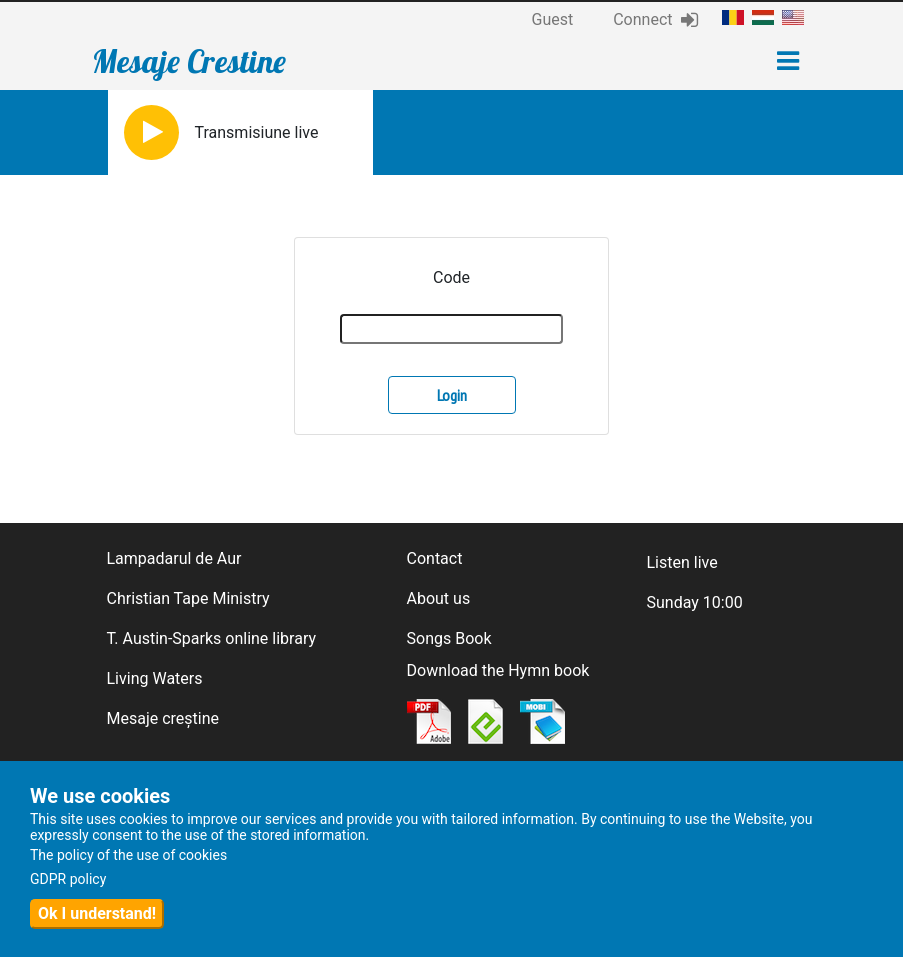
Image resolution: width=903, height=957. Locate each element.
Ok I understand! (97, 913)
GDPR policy (68, 879)
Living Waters (155, 678)
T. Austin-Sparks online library (212, 638)
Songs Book (449, 638)
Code (451, 277)
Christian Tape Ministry (188, 598)
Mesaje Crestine (189, 61)
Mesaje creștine (163, 718)
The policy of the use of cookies (128, 855)
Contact (435, 558)
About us (439, 598)
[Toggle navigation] (788, 61)
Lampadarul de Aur (174, 558)
